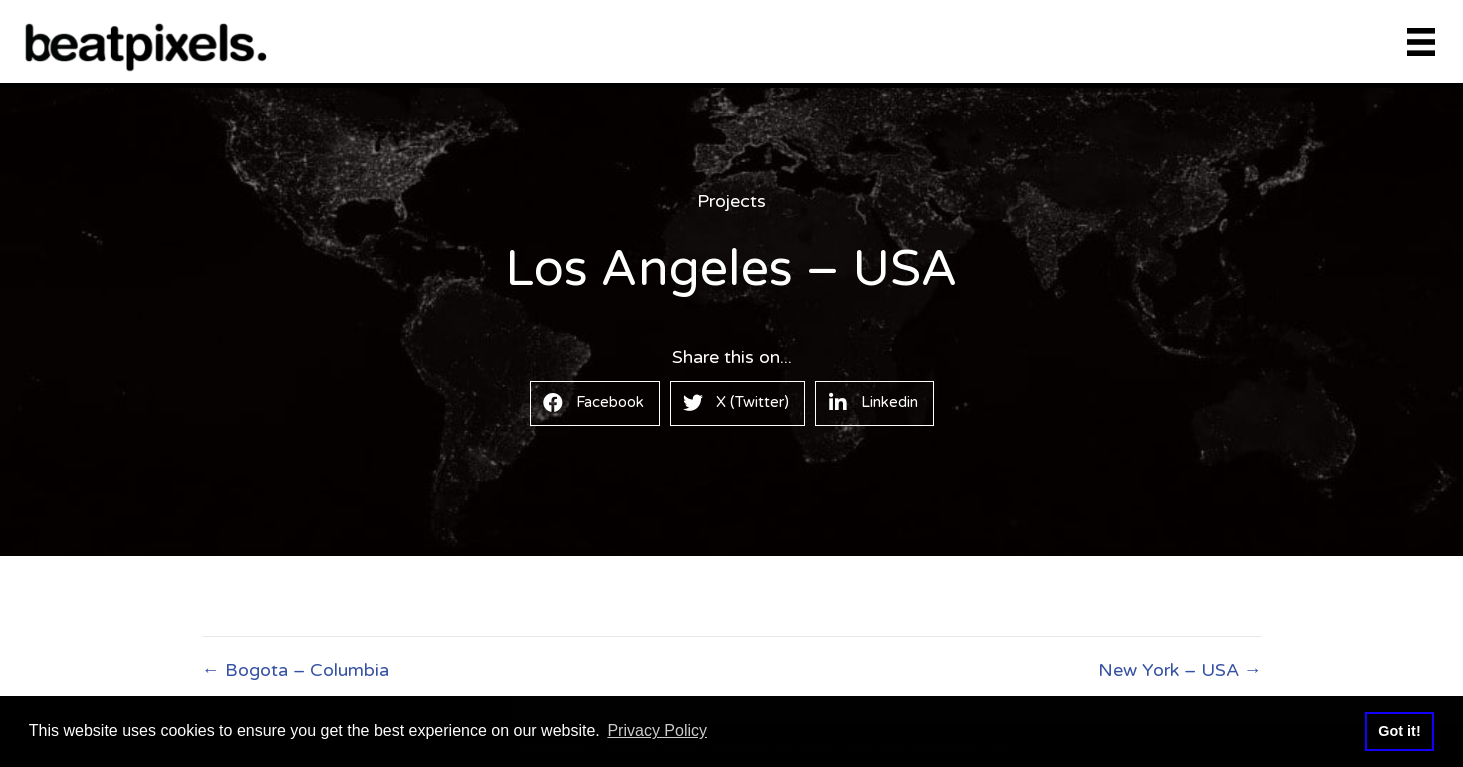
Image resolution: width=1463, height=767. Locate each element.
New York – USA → (1180, 670)
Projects (731, 201)
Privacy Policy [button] (657, 730)
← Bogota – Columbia (295, 670)
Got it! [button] (1399, 731)
